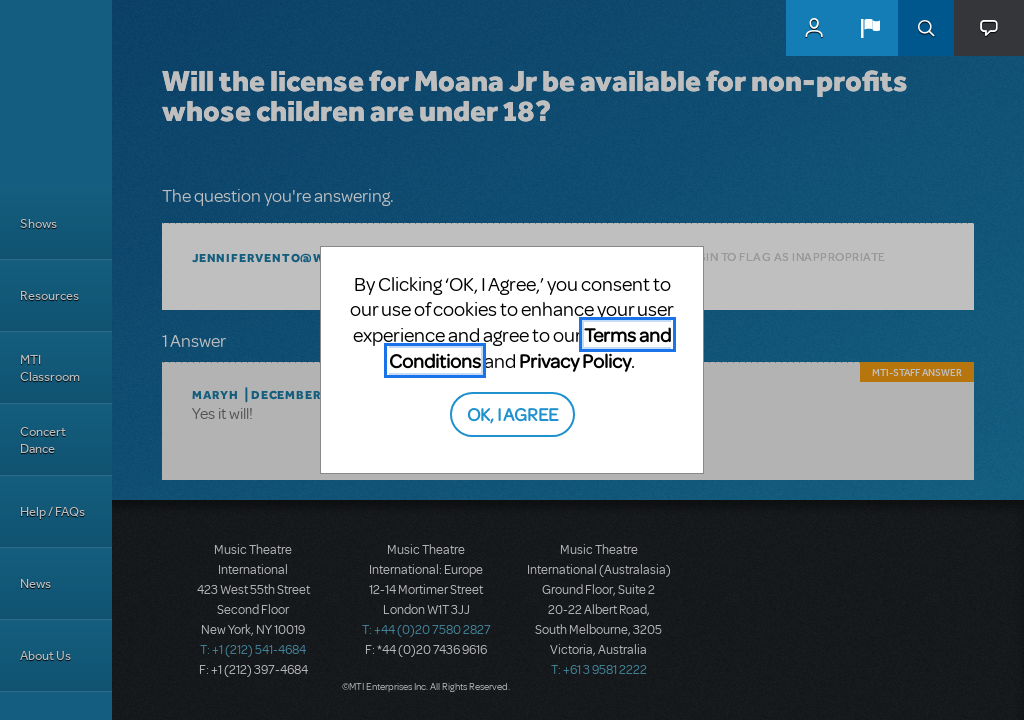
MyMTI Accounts (814, 28)
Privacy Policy (575, 360)
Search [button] (926, 28)
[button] (870, 28)
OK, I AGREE (512, 413)
